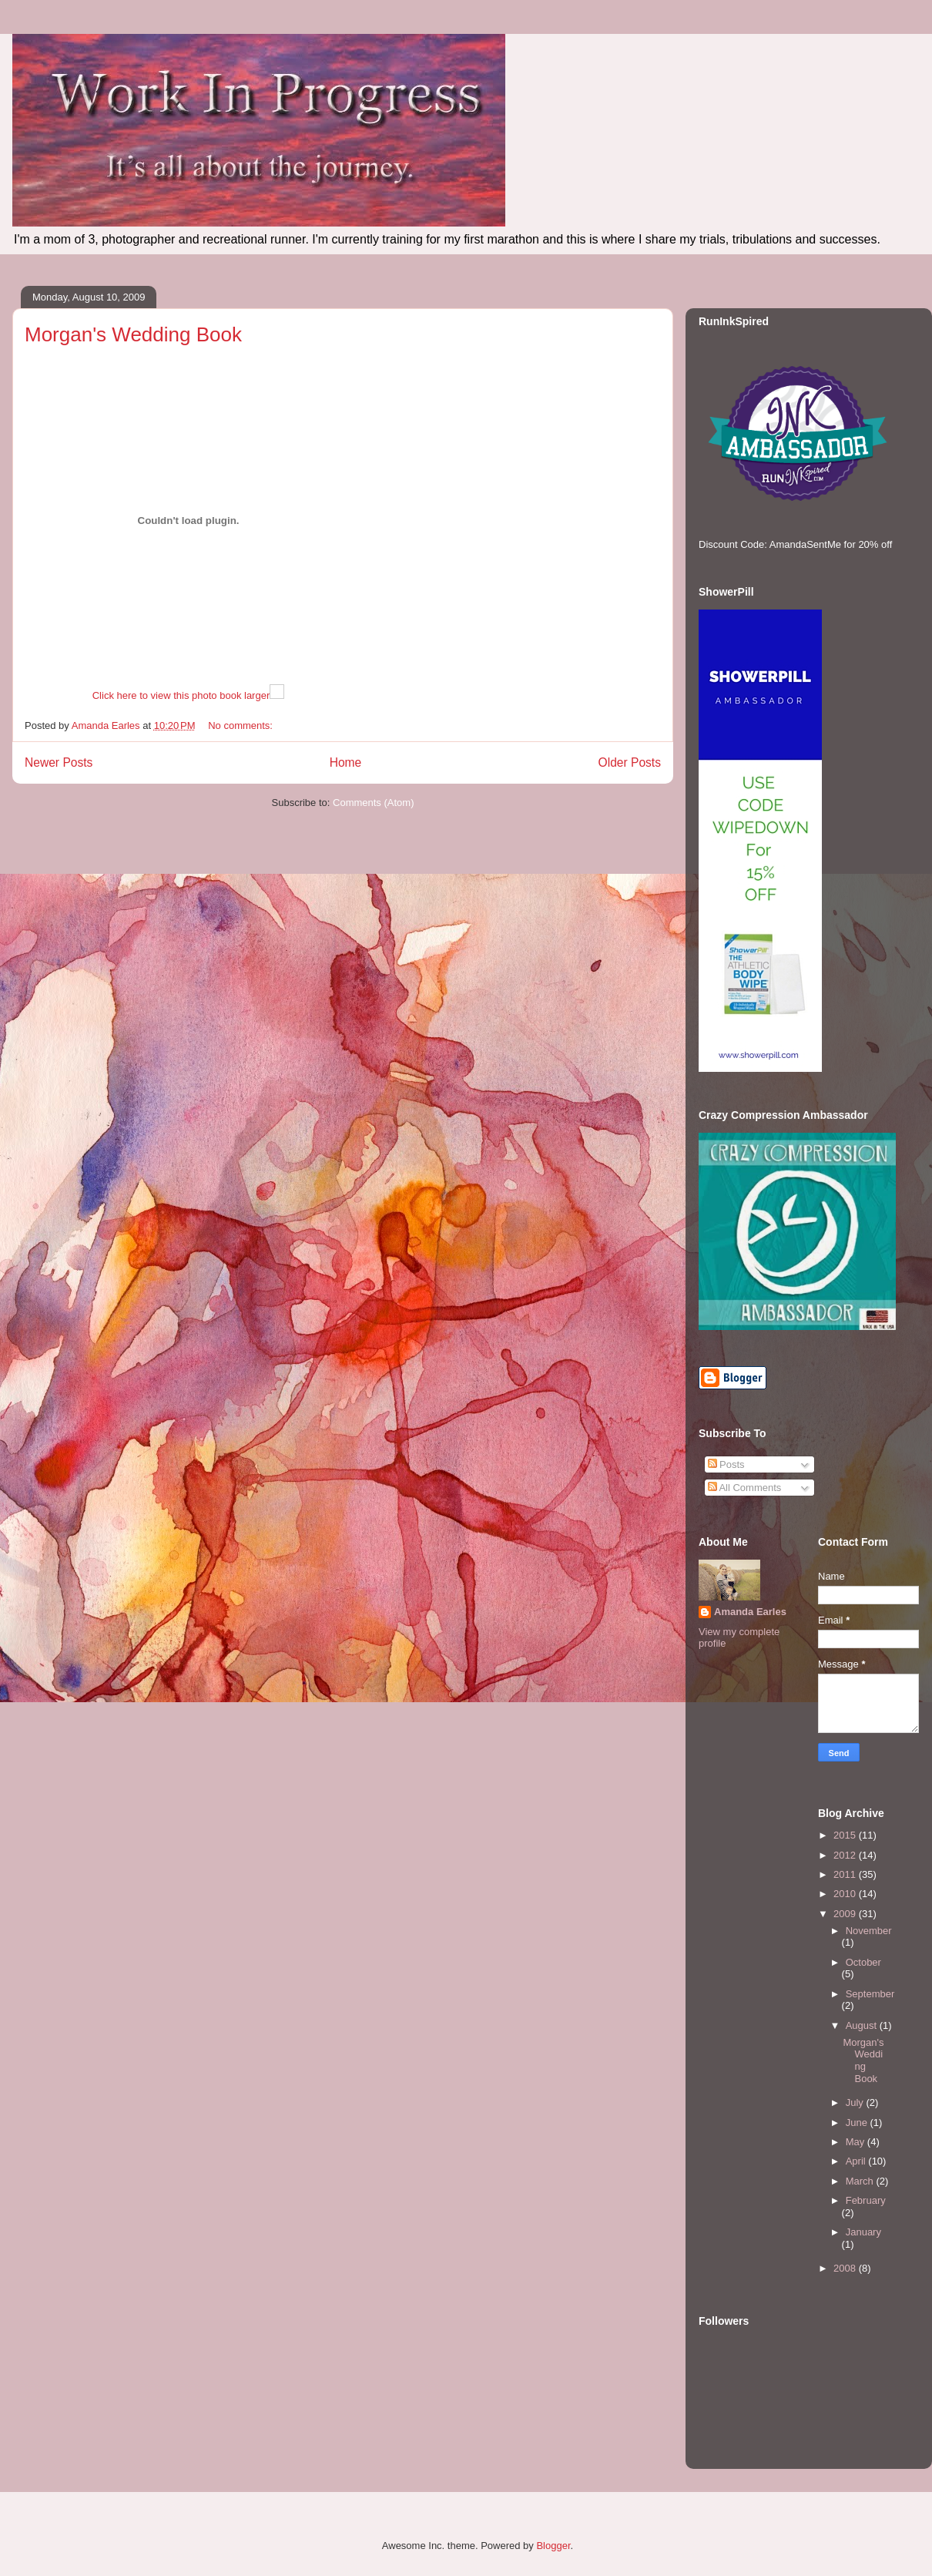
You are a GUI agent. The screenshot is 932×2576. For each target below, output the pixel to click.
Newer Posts (58, 762)
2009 (846, 1913)
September (870, 1994)
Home (346, 762)
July (856, 2102)
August (863, 2025)
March (861, 2181)
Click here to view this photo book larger (181, 695)
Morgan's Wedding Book (133, 334)
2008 (846, 2268)
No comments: (241, 725)
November (869, 1930)
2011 (846, 1874)
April (857, 2161)
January (863, 2232)
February (866, 2200)
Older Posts (629, 762)
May (856, 2142)
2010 (846, 1893)
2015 (846, 1835)
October (863, 1962)
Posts (726, 1464)
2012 (846, 1855)
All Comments (745, 1487)
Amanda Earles (750, 1611)
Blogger (553, 2545)
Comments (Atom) (373, 802)
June (858, 2122)
